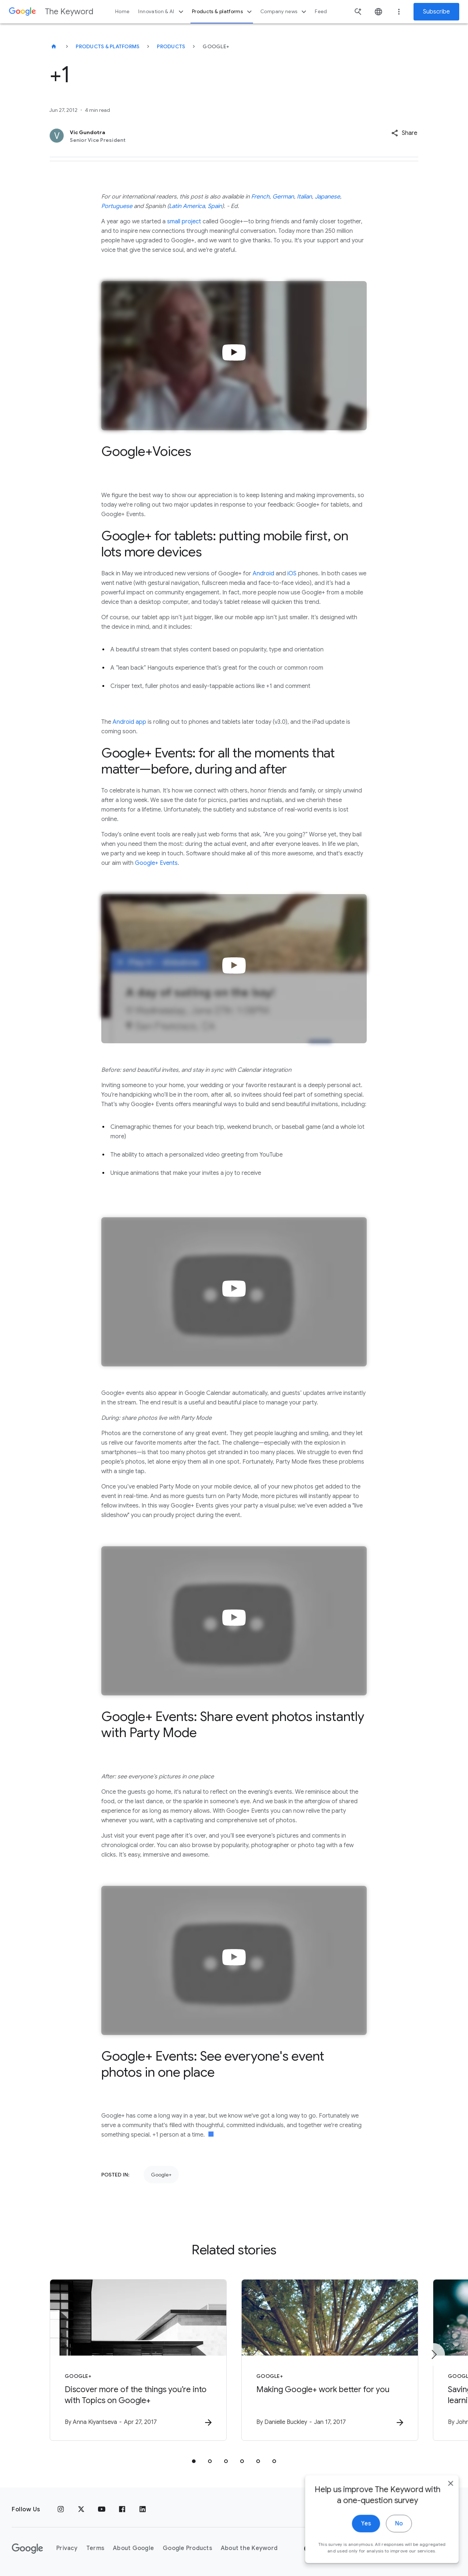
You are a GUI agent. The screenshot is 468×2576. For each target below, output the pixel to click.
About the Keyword (249, 2548)
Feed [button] (321, 11)
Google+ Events (156, 863)
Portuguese (116, 206)
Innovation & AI (161, 11)
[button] (404, 133)
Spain (215, 206)
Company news (284, 11)
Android (263, 573)
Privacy (67, 2548)
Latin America (187, 206)
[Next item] (433, 2354)
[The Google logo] (27, 2548)
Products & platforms (223, 11)
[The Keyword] (54, 46)
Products (171, 46)
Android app (129, 722)
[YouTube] (101, 2509)
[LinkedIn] (142, 2509)
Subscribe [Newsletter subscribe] (436, 11)
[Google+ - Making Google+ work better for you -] (330, 2360)
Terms (95, 2548)
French (260, 196)
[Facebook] (122, 2509)
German (283, 196)
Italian (304, 196)
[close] (445, 2550)
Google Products (187, 2548)
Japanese (327, 196)
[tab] (194, 2461)
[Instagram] (60, 2509)
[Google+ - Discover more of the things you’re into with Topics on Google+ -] (138, 2360)
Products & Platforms (107, 46)
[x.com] (81, 2509)
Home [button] (122, 11)
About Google (133, 2548)
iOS (292, 573)
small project (184, 221)
